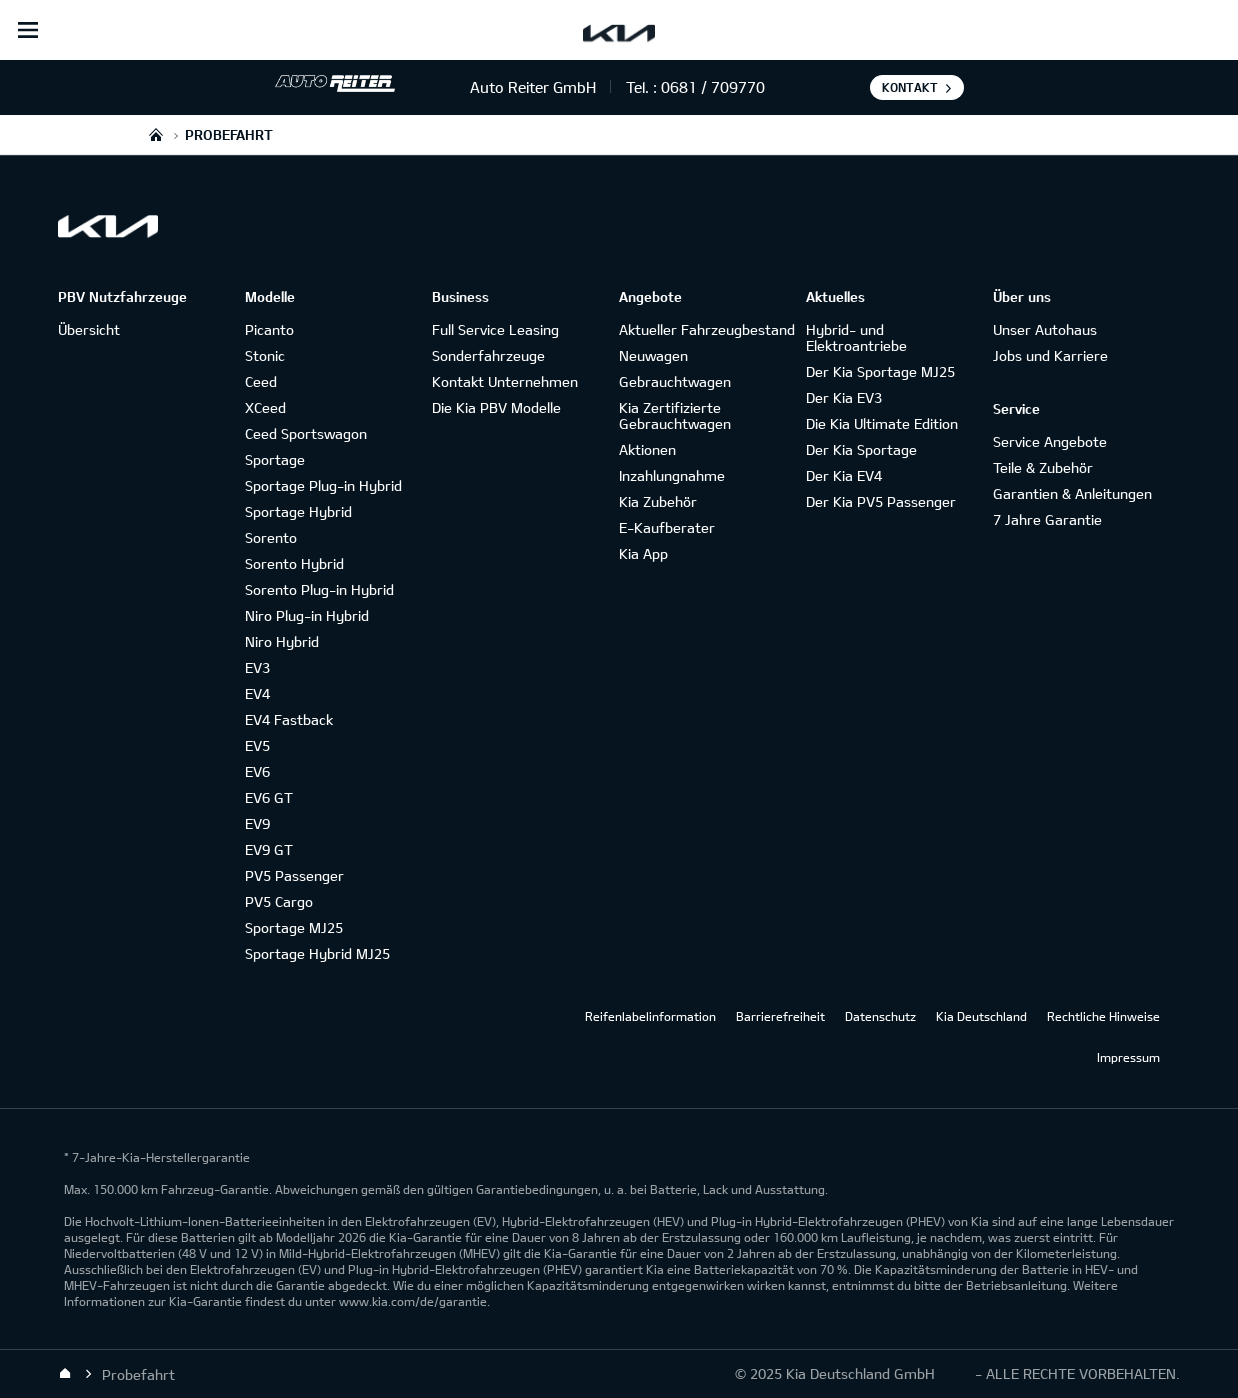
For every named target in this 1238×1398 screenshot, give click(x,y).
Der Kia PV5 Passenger (881, 501)
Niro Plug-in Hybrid (307, 615)
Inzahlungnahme (672, 475)
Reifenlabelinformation (650, 1016)
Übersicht (89, 329)
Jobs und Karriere (1050, 355)
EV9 (257, 823)
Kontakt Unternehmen (505, 381)
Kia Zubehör (658, 501)
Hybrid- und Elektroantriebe (856, 337)
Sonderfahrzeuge (488, 355)
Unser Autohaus (1045, 329)
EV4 (257, 693)
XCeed (265, 407)
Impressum (1128, 1057)
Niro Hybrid (282, 641)
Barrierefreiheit (780, 1016)
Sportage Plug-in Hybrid (323, 485)
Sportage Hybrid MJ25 (317, 953)
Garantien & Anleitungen (1072, 493)
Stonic (265, 355)
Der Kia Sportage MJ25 (880, 371)
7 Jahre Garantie (1047, 519)
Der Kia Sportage (861, 449)
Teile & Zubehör (1043, 467)
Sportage (275, 459)
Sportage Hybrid (298, 511)
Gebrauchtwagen (675, 381)
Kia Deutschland (981, 1016)
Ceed (261, 381)
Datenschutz (880, 1016)
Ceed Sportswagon (306, 433)
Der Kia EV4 (844, 475)
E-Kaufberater (667, 527)
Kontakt (910, 87)
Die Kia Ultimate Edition (882, 423)
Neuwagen (653, 355)
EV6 (257, 771)
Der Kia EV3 (844, 397)
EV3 (257, 667)
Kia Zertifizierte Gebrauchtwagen (675, 415)
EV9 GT (269, 849)
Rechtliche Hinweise (1103, 1016)
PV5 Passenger (294, 875)
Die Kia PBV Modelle (496, 407)
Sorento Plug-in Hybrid (319, 589)
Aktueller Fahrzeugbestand (707, 329)
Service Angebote (1050, 441)
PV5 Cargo (279, 901)
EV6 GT (269, 797)
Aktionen (647, 449)
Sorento (271, 537)
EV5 (257, 745)
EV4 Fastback (289, 719)
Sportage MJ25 (294, 927)
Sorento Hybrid (294, 563)
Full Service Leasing (495, 329)
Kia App (643, 553)
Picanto (269, 329)
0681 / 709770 (713, 87)
